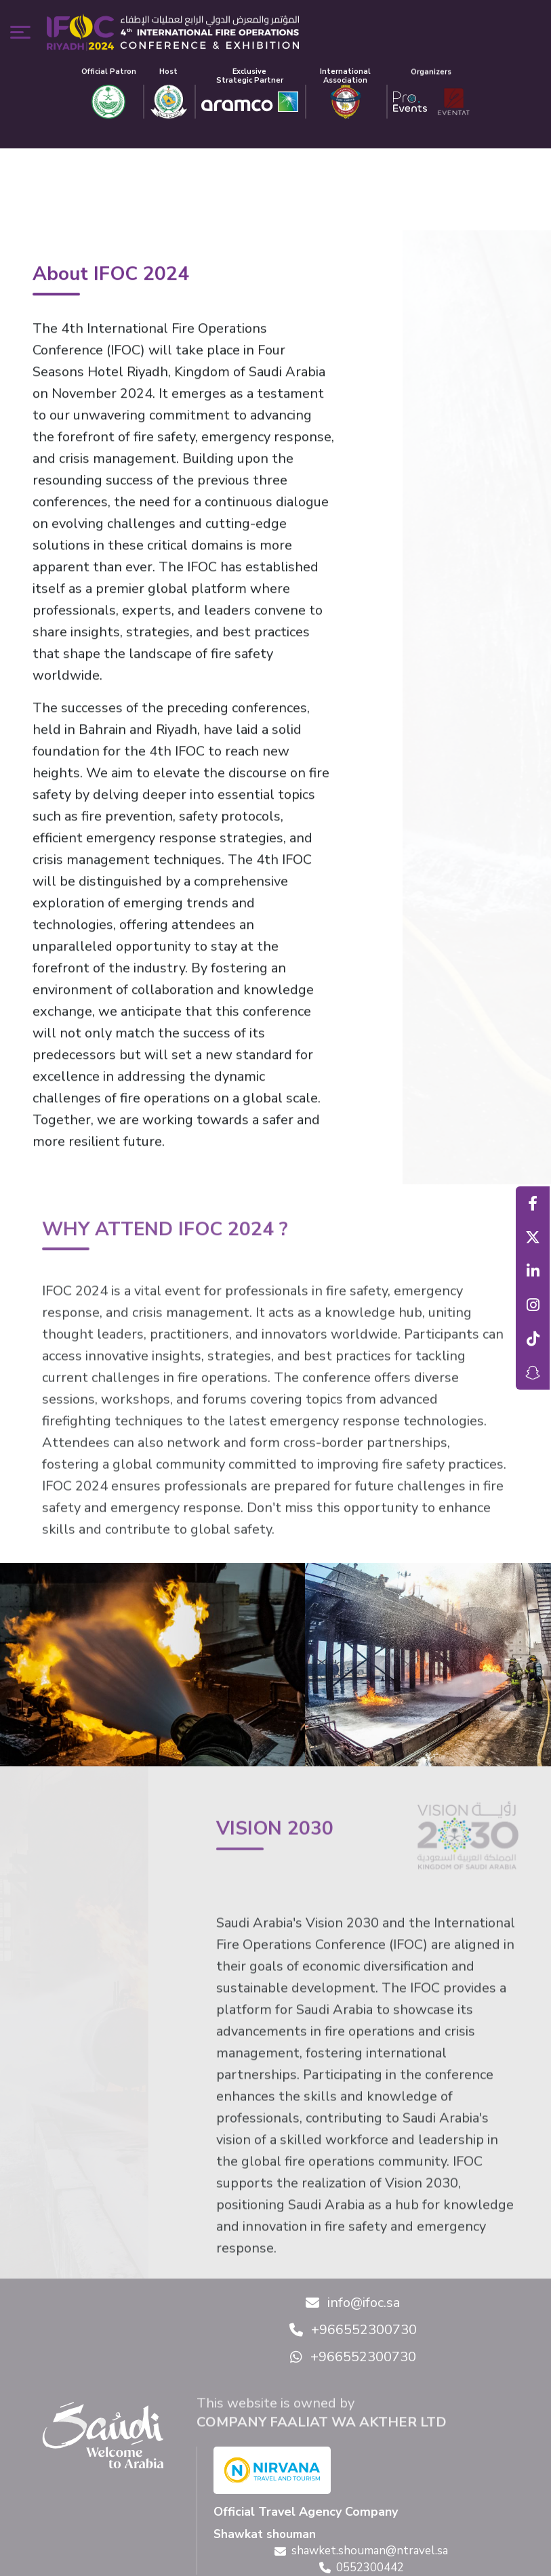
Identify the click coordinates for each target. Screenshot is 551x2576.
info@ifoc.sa (353, 2303)
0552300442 (361, 2568)
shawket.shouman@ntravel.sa (361, 2551)
